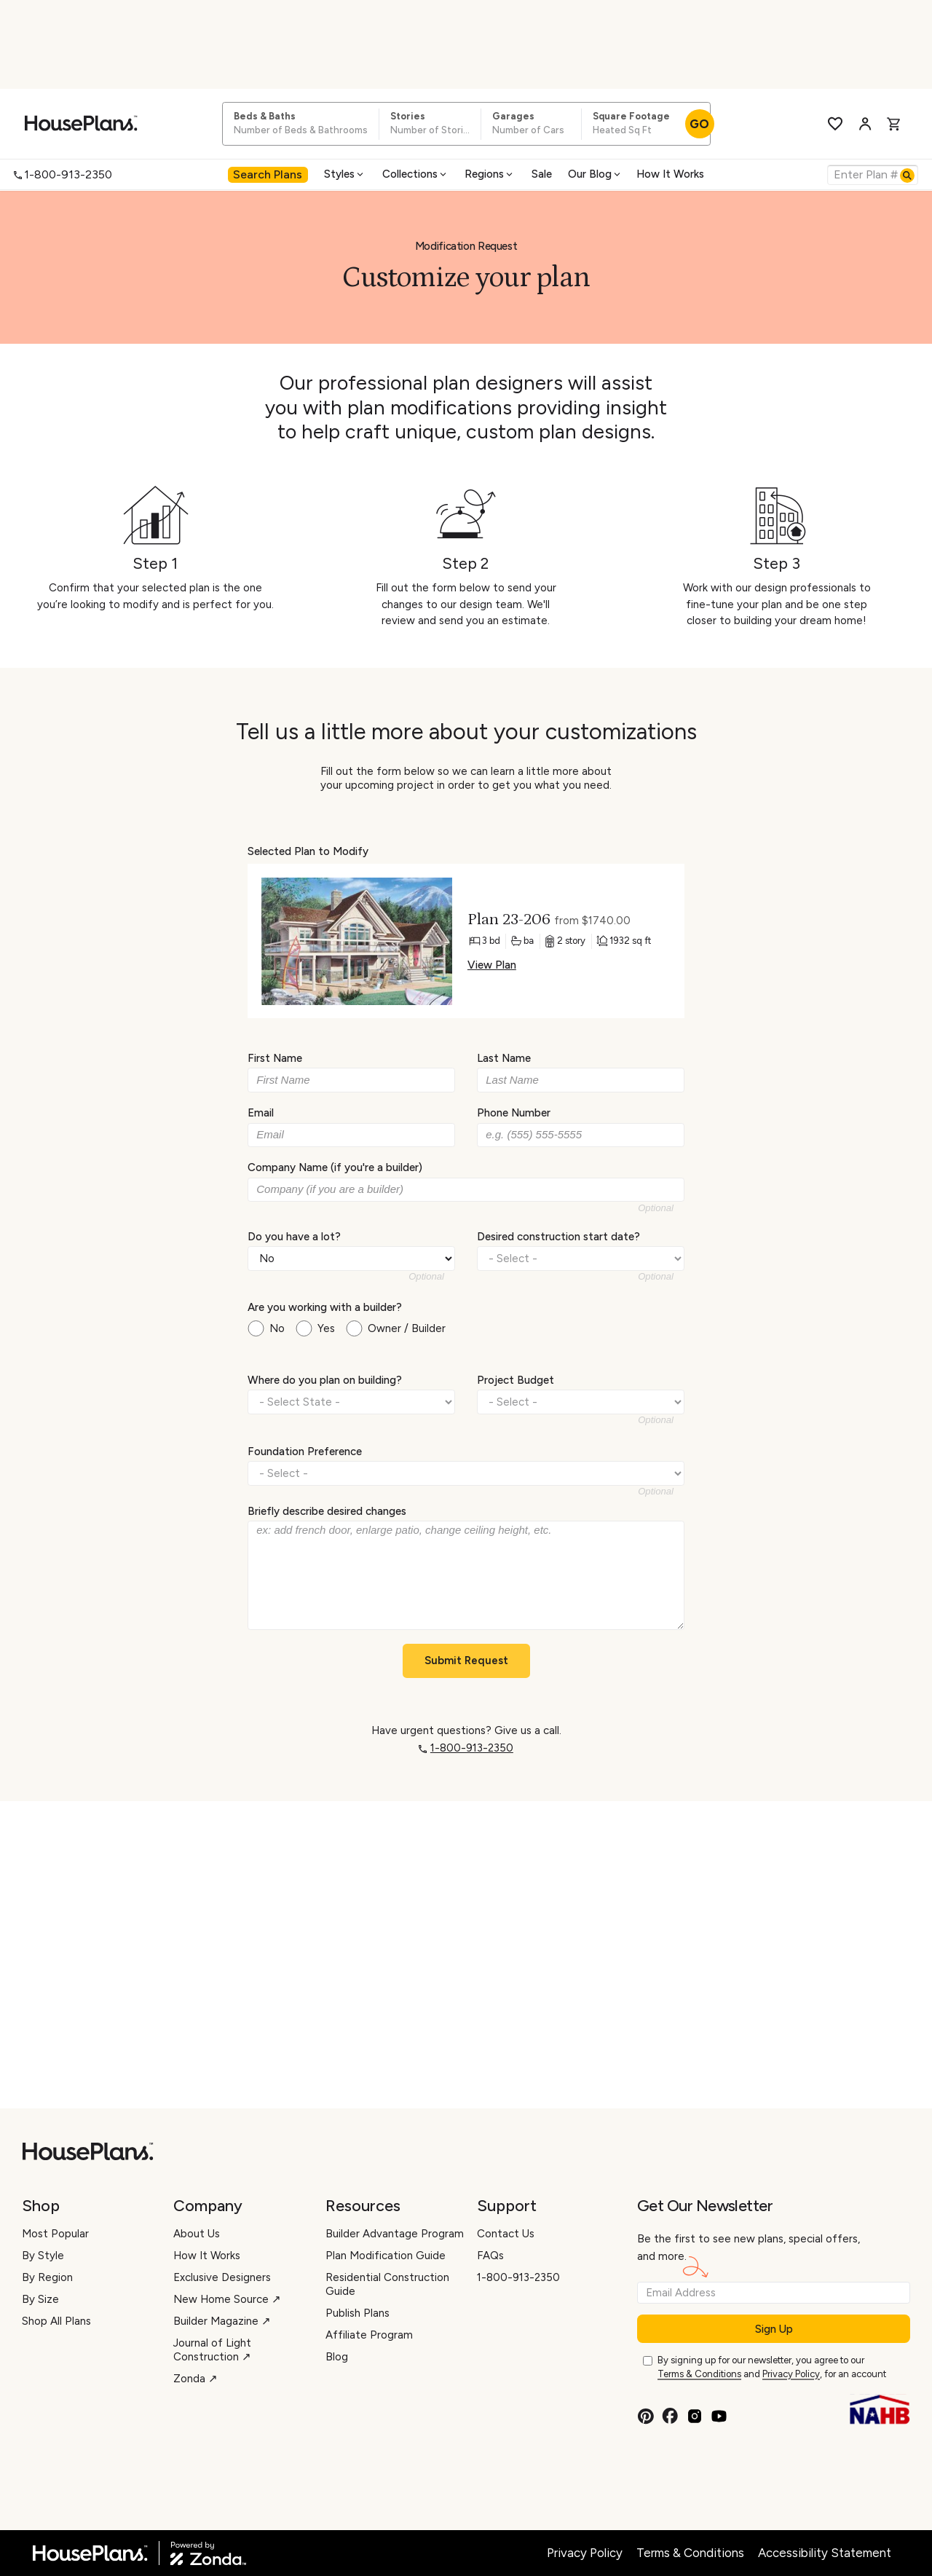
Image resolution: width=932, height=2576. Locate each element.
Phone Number (513, 1112)
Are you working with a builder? (325, 1307)
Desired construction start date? (558, 1235)
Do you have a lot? (294, 1235)
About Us (196, 2233)
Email (261, 1112)
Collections (415, 174)
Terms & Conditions (699, 2373)
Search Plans (267, 174)
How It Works (670, 174)
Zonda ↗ (195, 2378)
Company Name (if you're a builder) (335, 1167)
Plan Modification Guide (385, 2255)
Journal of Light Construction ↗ (212, 2349)
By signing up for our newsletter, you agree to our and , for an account (771, 2368)
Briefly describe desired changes (327, 1511)
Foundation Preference (305, 1450)
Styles (345, 174)
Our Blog (595, 174)
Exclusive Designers (222, 2277)
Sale (542, 174)
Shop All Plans (56, 2321)
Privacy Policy (791, 2373)
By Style (43, 2255)
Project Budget (515, 1380)
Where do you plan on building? (325, 1380)
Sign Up (774, 2329)
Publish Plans (357, 2313)
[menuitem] (268, 174)
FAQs (490, 2255)
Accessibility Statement (824, 2552)
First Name (275, 1058)
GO (699, 124)
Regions (490, 174)
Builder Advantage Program (394, 2233)
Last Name (504, 1058)
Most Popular (55, 2233)
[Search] (907, 175)
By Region (47, 2277)
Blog (336, 2356)
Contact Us (505, 2233)
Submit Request (466, 1660)
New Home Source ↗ (227, 2299)
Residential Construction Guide (387, 2284)
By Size (40, 2299)
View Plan (491, 965)
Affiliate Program (369, 2334)
